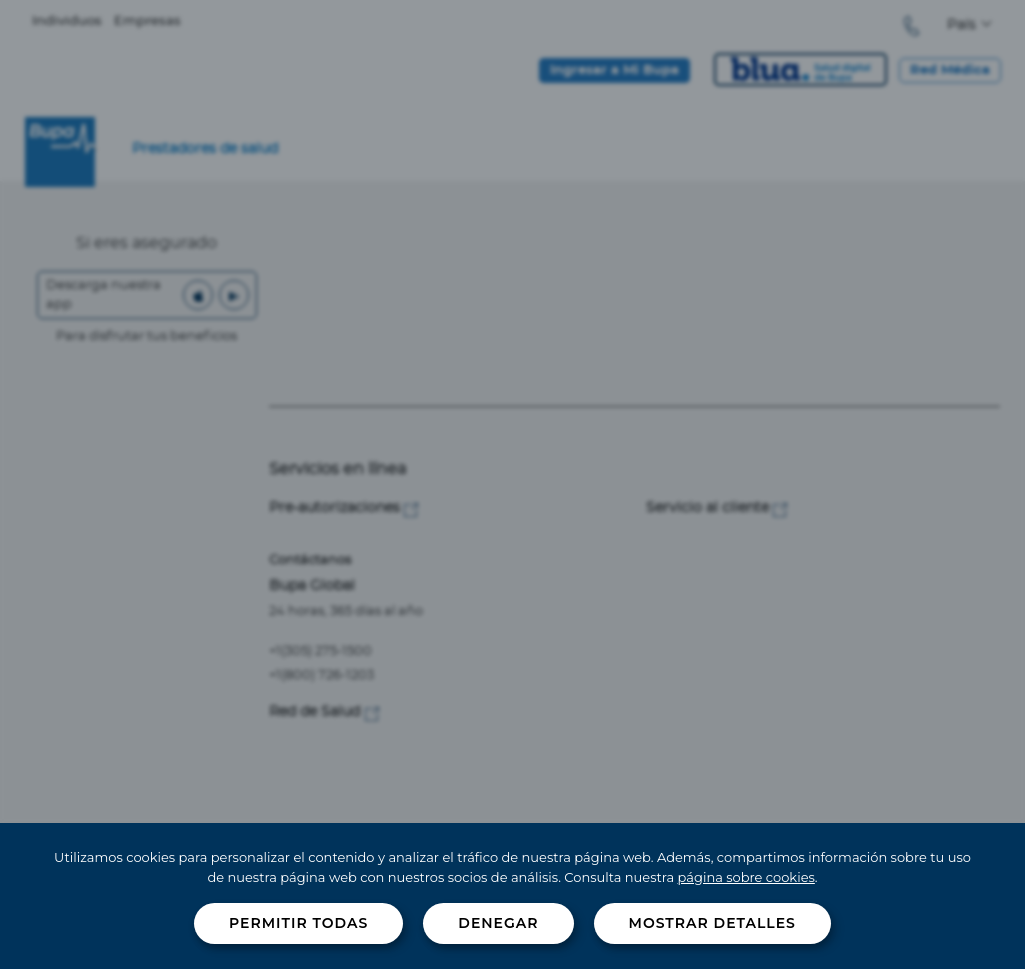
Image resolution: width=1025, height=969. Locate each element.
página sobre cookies (746, 877)
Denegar (498, 923)
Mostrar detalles (712, 923)
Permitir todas (298, 923)
